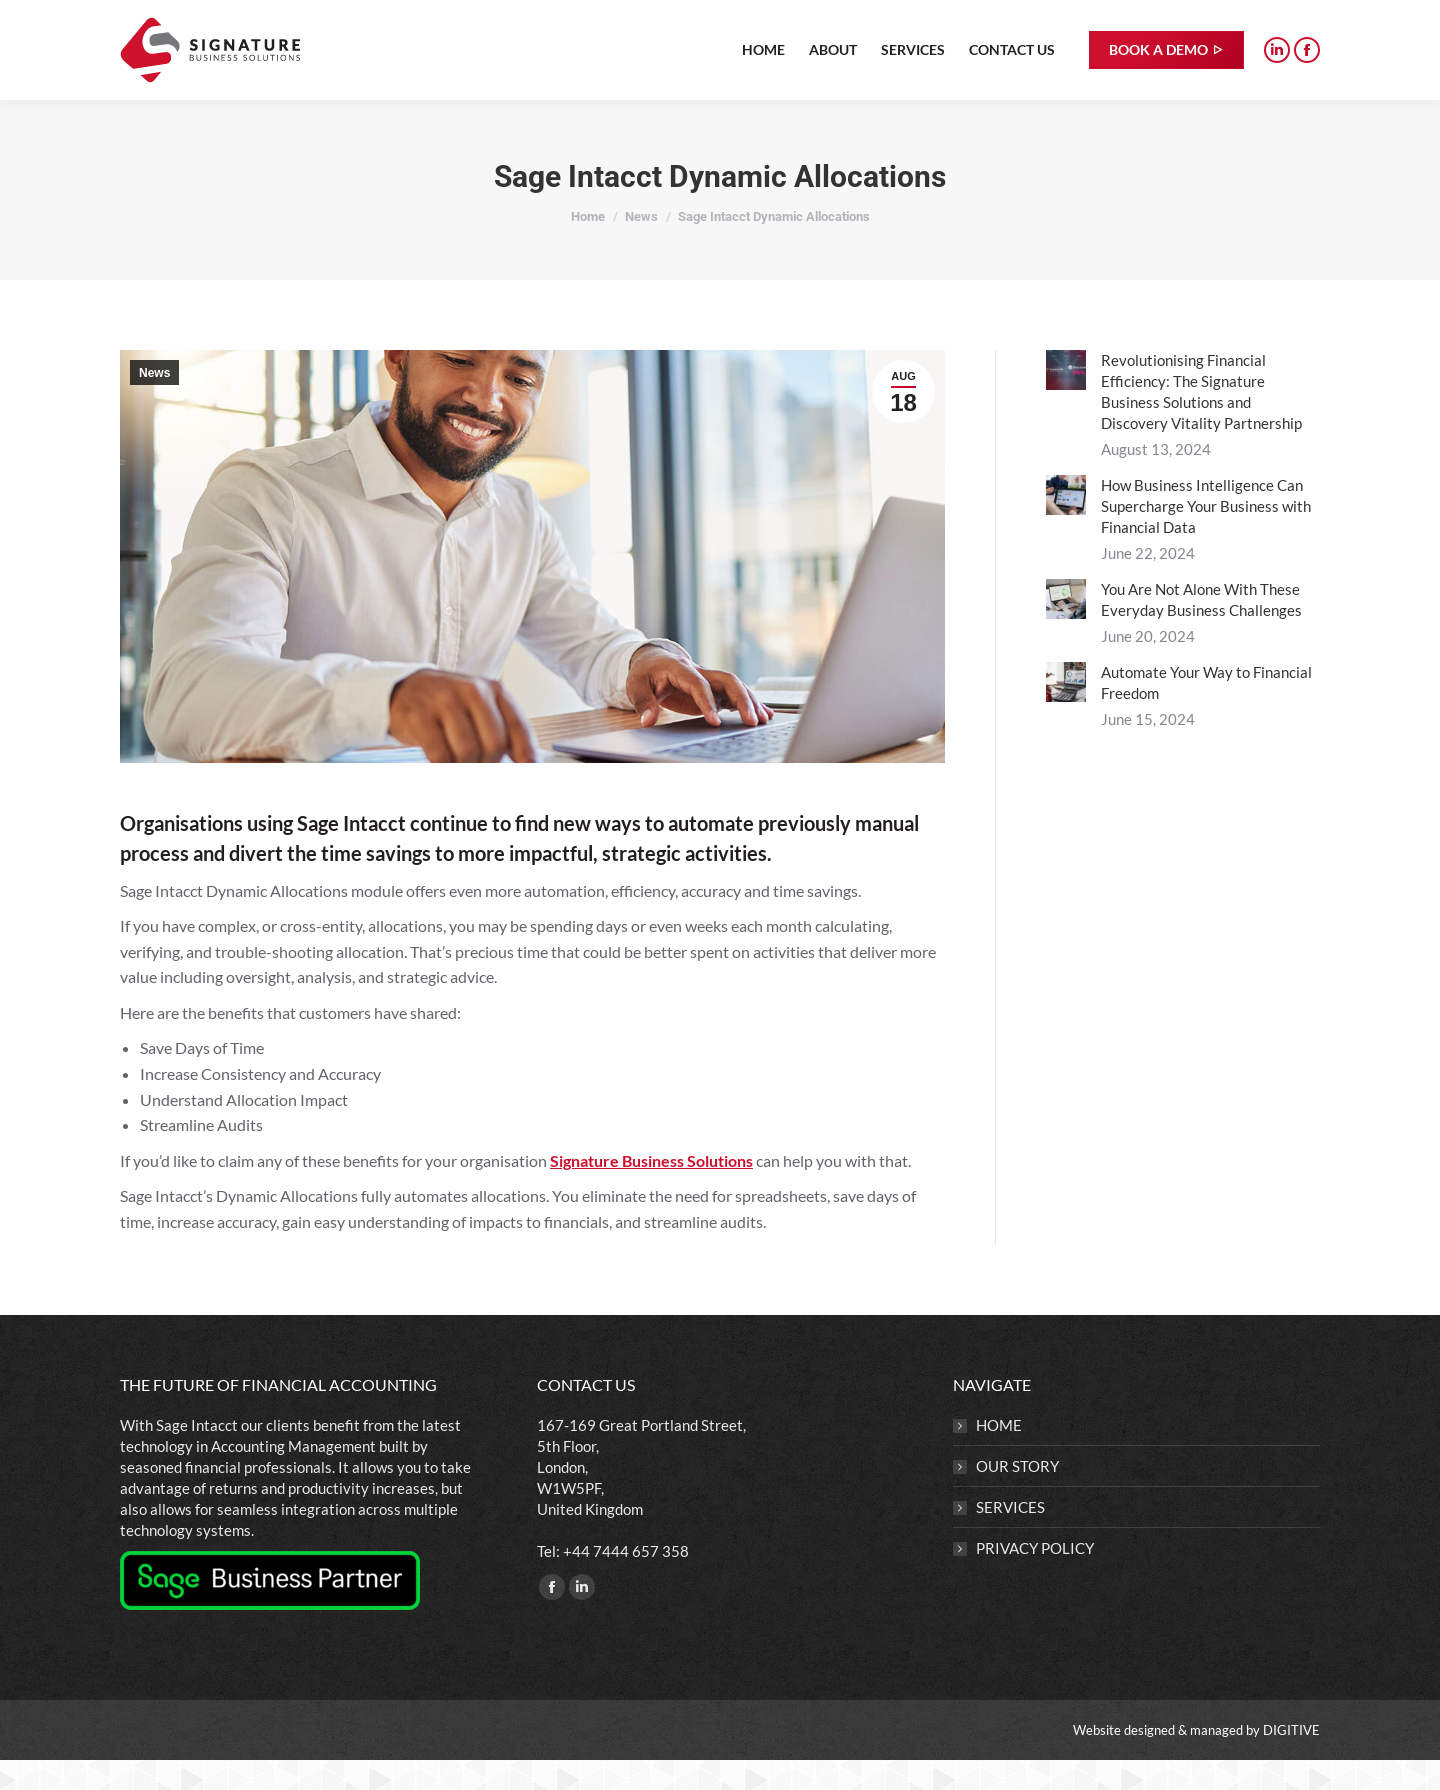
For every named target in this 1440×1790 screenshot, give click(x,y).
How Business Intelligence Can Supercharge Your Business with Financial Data (1206, 536)
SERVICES (1010, 1537)
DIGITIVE (1291, 1760)
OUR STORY (1017, 1496)
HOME (999, 1455)
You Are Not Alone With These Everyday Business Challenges (1201, 629)
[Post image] (1066, 400)
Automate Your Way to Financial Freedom (1206, 712)
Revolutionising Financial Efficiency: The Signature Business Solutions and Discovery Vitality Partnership (1201, 421)
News (154, 403)
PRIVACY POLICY (1035, 1578)
